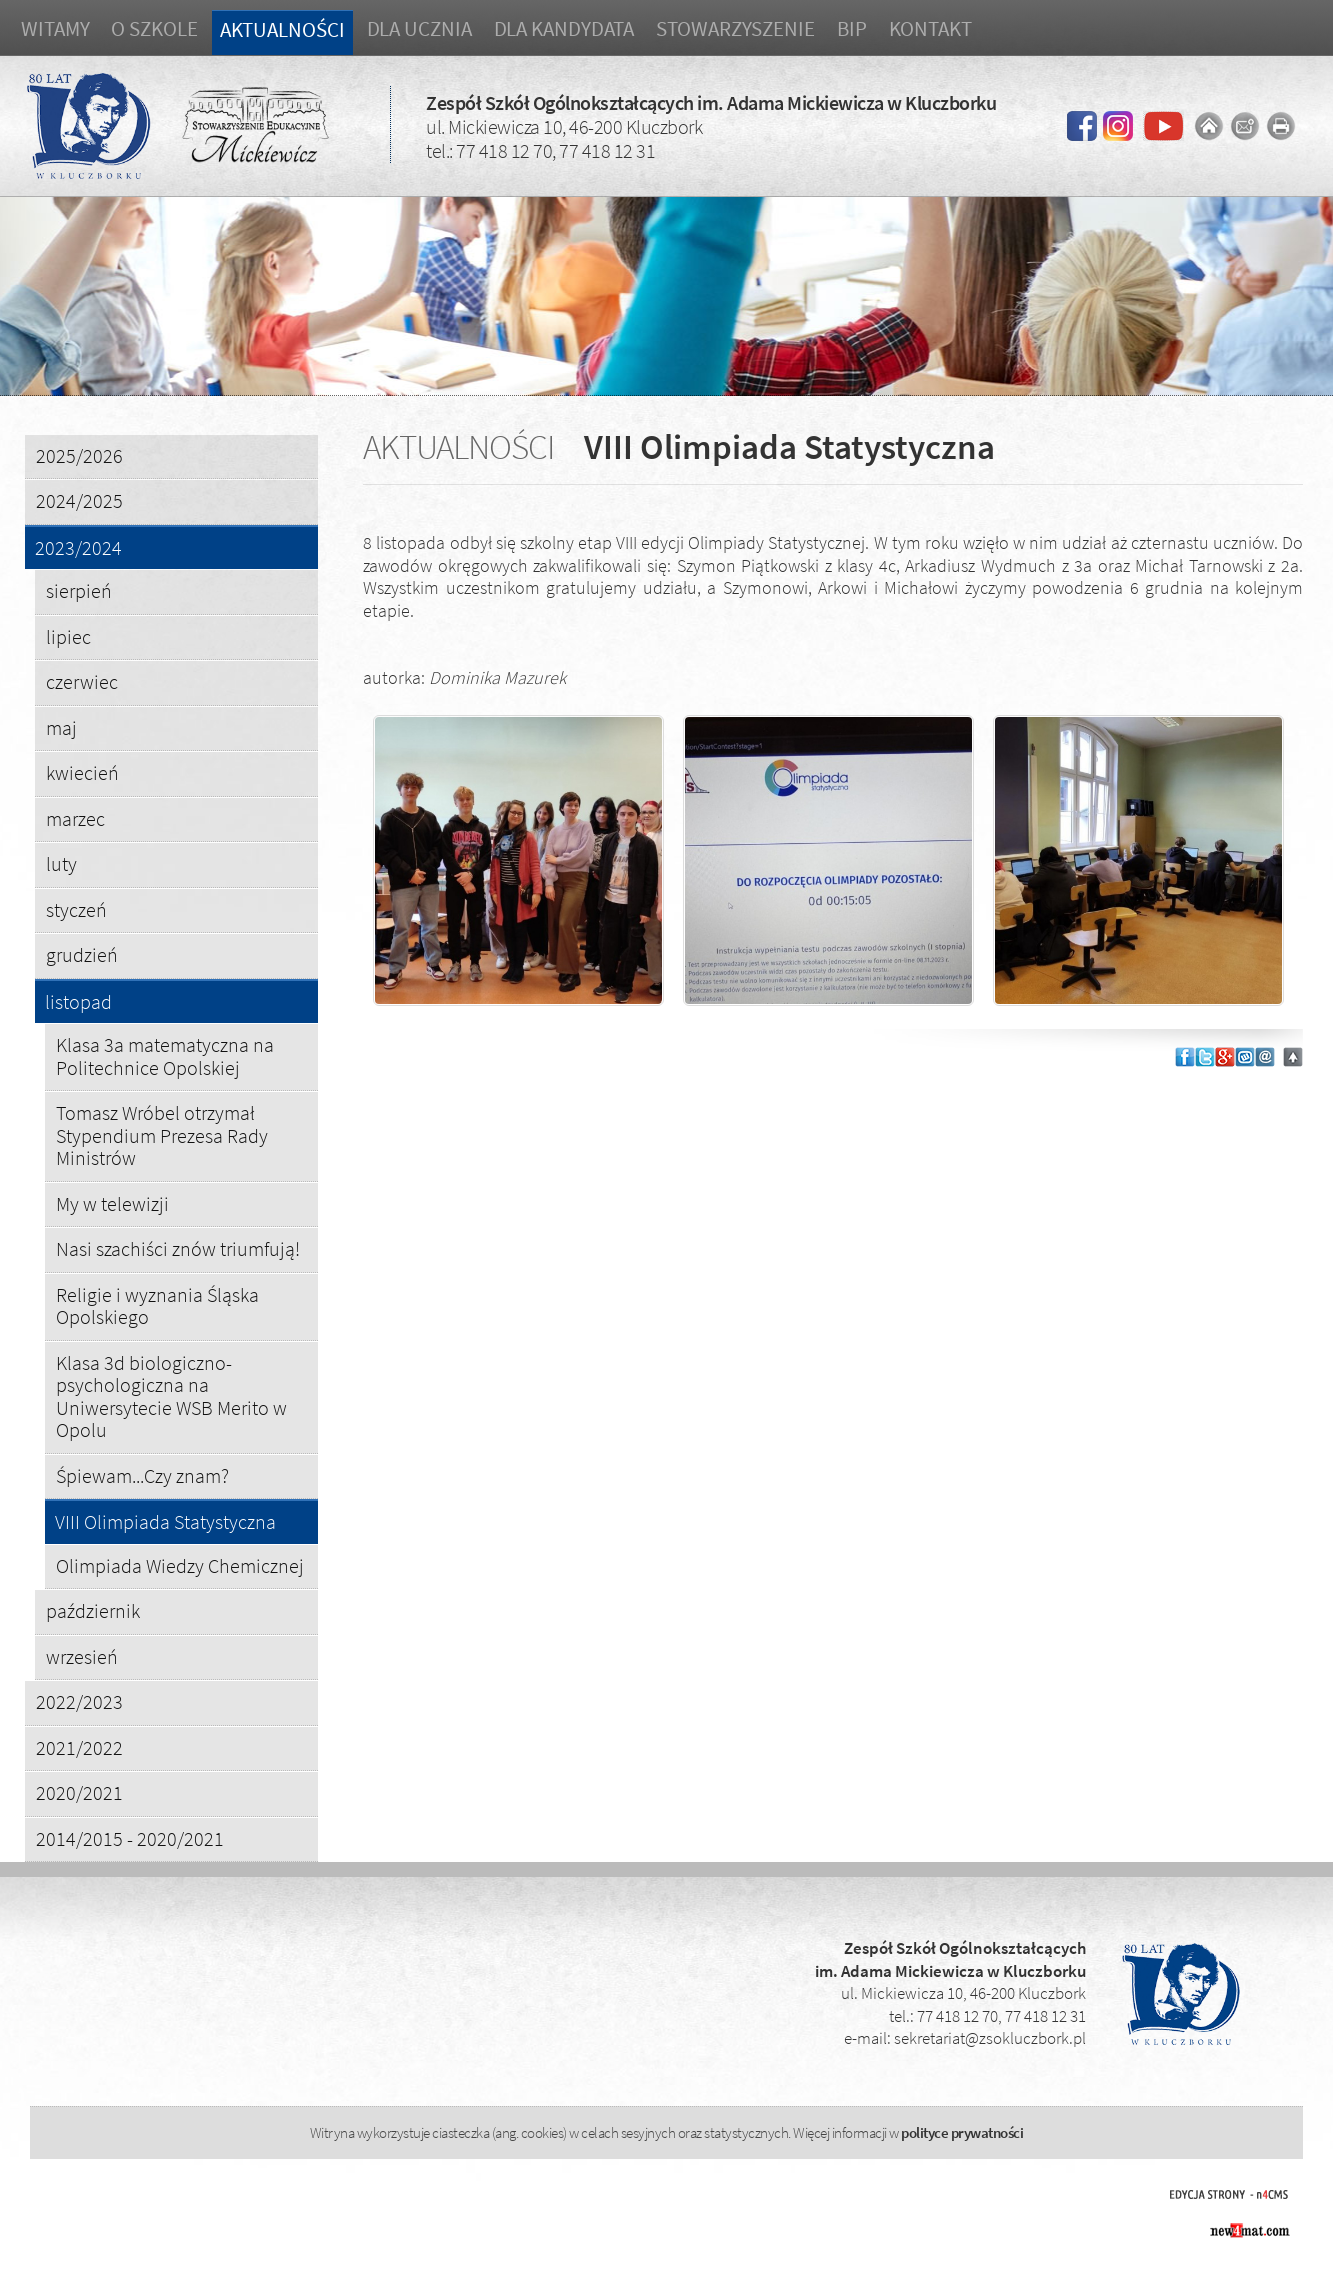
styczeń (76, 909)
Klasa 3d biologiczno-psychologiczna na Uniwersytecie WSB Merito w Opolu (171, 1396)
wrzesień (82, 1656)
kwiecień (82, 772)
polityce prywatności (962, 2132)
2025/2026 (79, 455)
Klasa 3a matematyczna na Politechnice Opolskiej (165, 1056)
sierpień (79, 590)
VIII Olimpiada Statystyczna (165, 1522)
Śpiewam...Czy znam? (142, 1475)
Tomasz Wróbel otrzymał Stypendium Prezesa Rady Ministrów (162, 1135)
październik (93, 1610)
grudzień (82, 954)
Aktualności (282, 29)
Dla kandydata (564, 28)
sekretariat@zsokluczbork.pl (990, 2038)
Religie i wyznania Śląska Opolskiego (157, 1306)
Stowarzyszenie (735, 28)
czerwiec (82, 681)
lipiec (68, 636)
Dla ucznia (419, 28)
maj (61, 727)
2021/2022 (79, 1747)
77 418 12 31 (607, 150)
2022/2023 (79, 1701)
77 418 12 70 (504, 150)
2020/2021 (79, 1792)
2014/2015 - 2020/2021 (130, 1838)
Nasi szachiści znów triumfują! (178, 1248)
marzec (75, 818)
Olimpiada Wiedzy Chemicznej (180, 1565)
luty (61, 863)
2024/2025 (79, 500)
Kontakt (930, 28)
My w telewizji (112, 1203)
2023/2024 (78, 548)
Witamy (55, 28)
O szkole (154, 28)
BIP (852, 28)
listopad (78, 1002)
